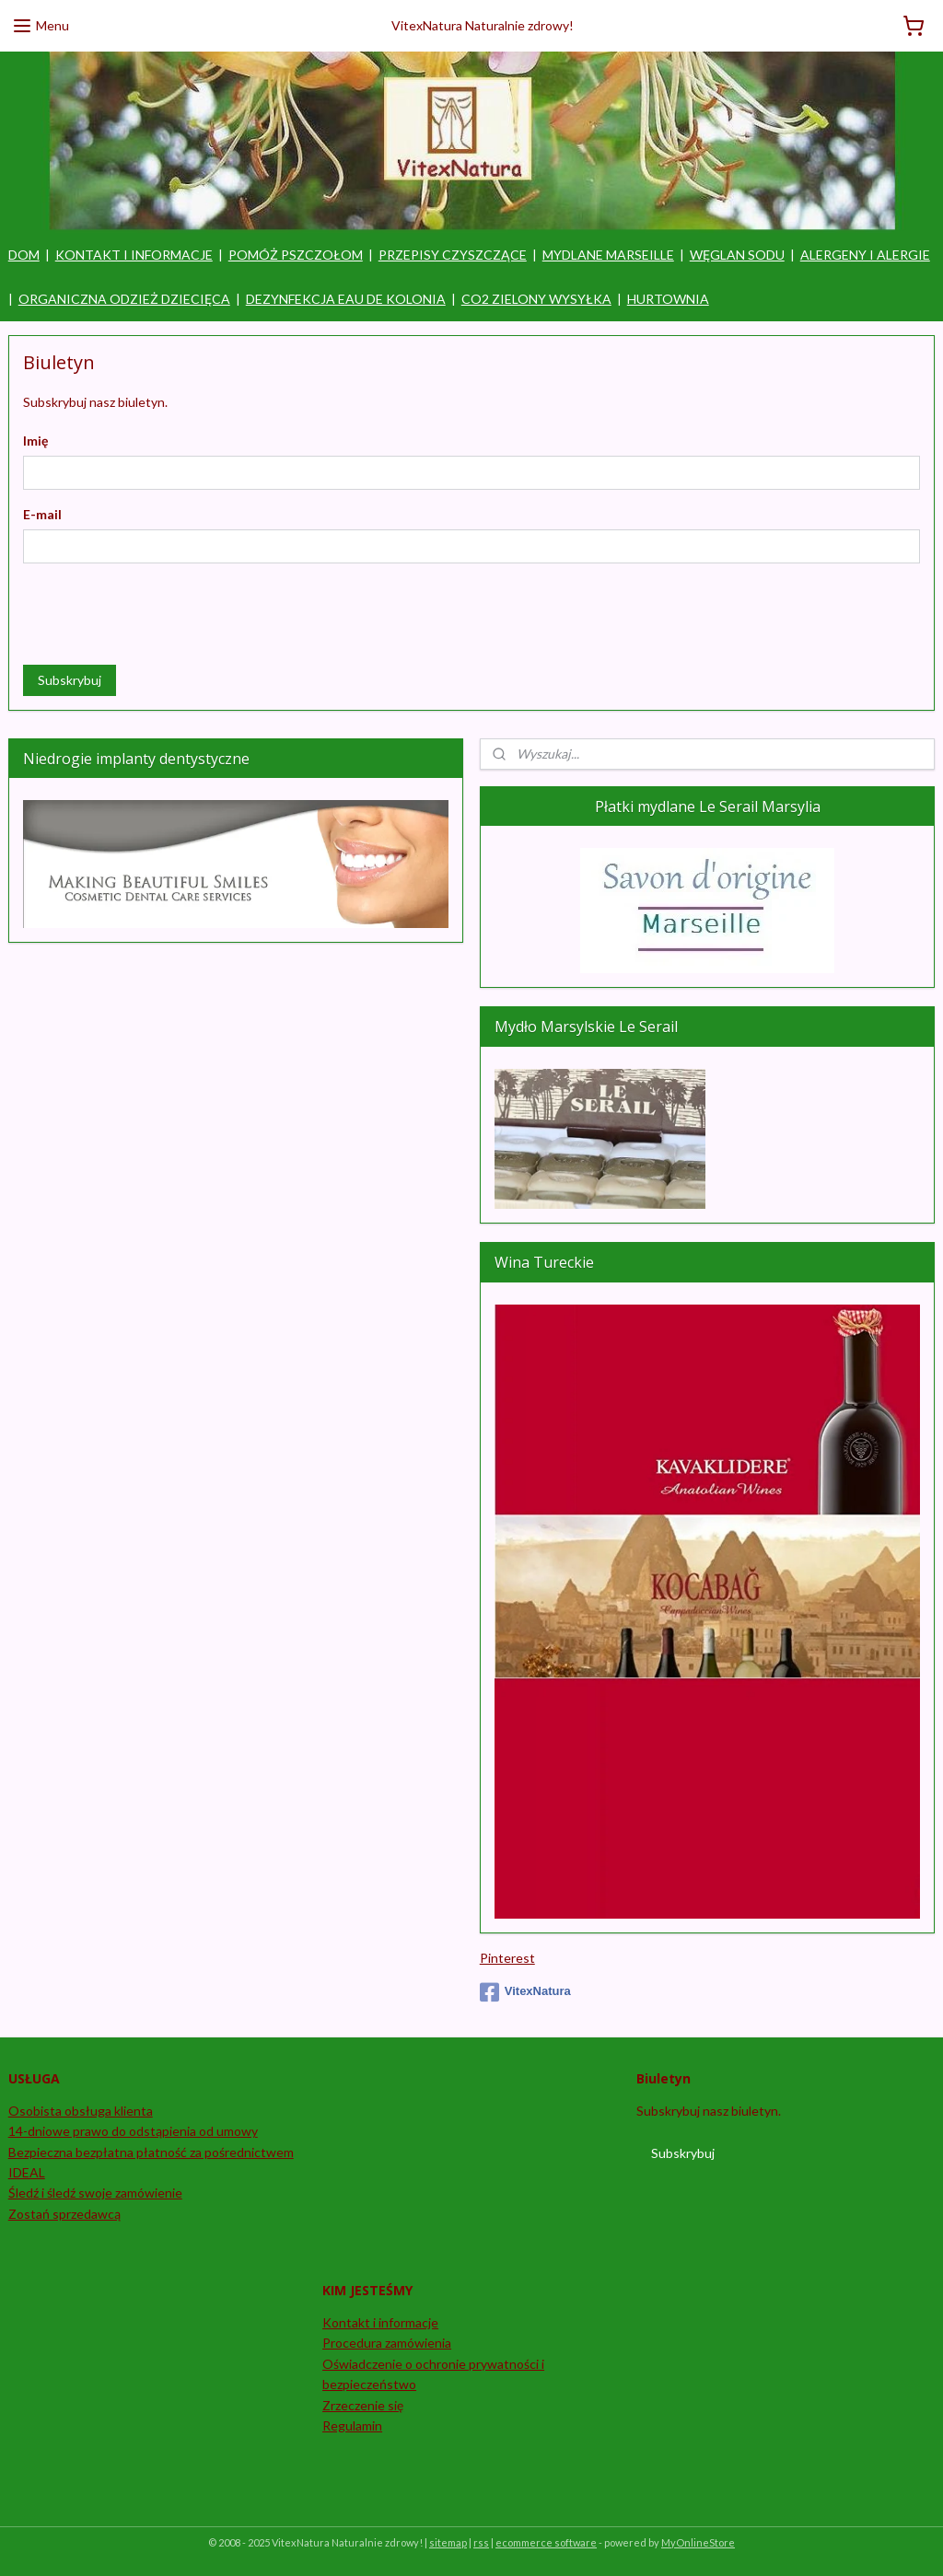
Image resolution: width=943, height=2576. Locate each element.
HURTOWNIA (668, 299)
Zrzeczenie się (362, 2405)
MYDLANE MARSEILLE (608, 254)
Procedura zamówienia (386, 2342)
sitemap (448, 2542)
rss (481, 2542)
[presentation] (163, 614)
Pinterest (507, 1958)
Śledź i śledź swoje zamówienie (95, 2192)
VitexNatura (525, 1992)
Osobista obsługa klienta (80, 2110)
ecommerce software (546, 2542)
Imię (35, 440)
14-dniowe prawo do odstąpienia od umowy (133, 2131)
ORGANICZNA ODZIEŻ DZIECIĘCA (124, 299)
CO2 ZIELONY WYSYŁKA (536, 299)
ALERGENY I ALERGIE (865, 254)
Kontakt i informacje (380, 2322)
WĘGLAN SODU (737, 254)
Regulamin (352, 2425)
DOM (24, 254)
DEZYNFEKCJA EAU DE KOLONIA (346, 299)
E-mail (42, 514)
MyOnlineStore (698, 2542)
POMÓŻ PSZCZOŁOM (295, 254)
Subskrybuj (69, 680)
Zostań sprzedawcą (64, 2214)
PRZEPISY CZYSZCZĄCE (452, 254)
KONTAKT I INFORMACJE (134, 254)
